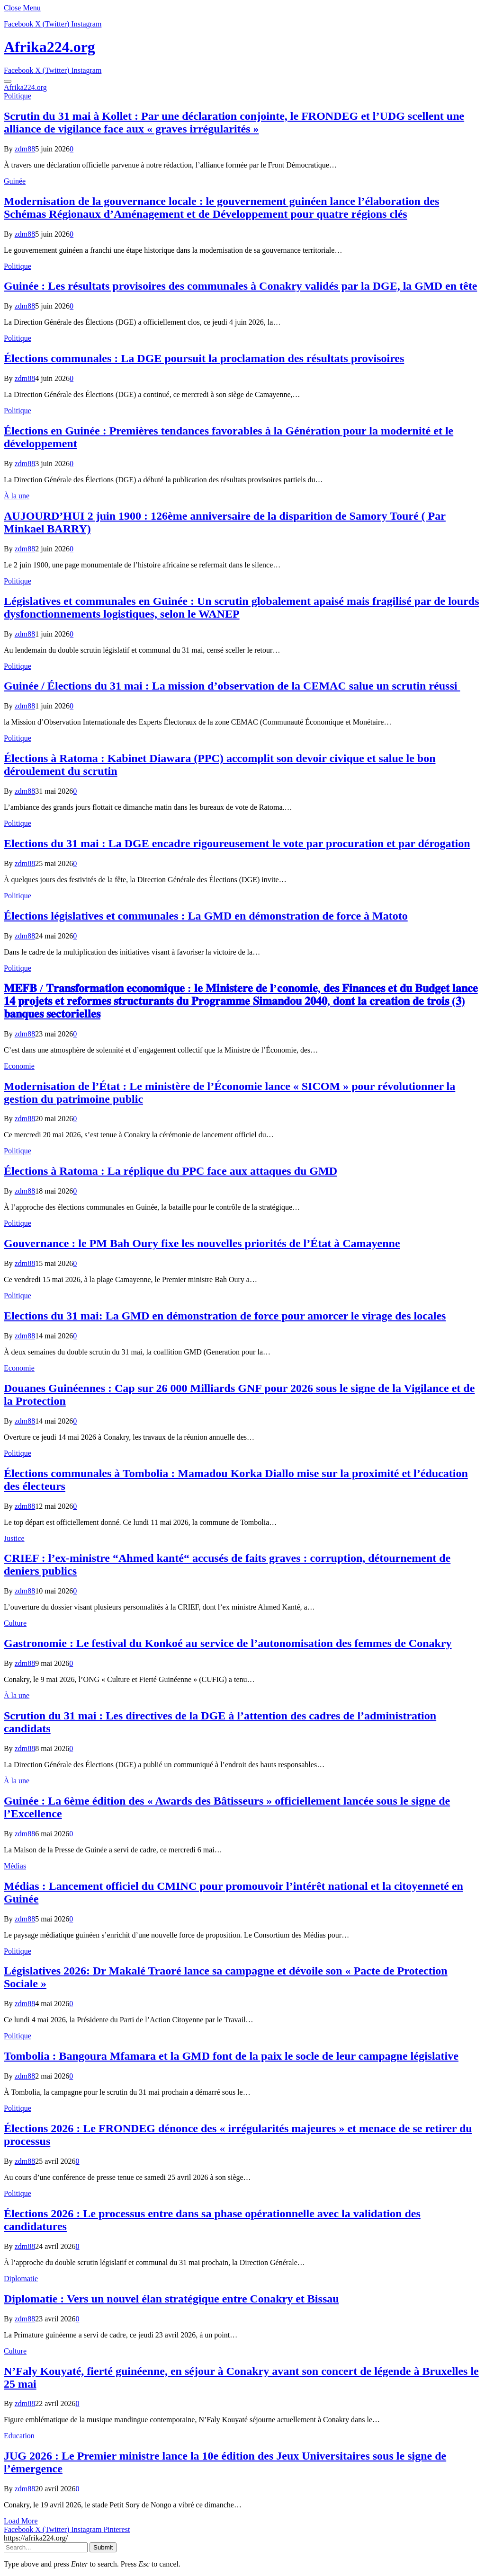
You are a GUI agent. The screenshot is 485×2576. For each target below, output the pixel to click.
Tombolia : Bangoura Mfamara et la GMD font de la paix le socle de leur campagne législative (231, 2056)
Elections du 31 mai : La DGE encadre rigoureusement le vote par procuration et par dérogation (237, 843)
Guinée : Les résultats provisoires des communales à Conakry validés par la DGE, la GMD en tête (240, 286)
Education (19, 2436)
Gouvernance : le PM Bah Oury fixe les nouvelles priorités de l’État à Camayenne (202, 1243)
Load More (21, 2521)
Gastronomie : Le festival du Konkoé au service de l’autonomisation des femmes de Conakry (228, 1643)
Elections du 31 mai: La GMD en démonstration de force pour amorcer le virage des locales (225, 1316)
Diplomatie (21, 2279)
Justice (14, 1538)
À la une (16, 496)
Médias (15, 1866)
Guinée (15, 181)
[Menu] (7, 81)
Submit (103, 2547)
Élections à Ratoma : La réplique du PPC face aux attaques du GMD (170, 1171)
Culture (15, 1623)
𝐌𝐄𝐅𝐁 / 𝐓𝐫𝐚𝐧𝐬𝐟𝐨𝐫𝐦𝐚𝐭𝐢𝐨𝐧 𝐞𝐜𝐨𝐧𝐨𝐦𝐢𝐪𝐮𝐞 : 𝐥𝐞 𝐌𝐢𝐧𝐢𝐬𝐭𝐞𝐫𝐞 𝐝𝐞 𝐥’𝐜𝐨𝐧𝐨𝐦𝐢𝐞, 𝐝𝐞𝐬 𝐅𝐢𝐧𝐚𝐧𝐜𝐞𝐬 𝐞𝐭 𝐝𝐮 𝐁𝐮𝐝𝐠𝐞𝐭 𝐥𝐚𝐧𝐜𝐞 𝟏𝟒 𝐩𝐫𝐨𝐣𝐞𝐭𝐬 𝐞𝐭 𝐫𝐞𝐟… (241, 1001)
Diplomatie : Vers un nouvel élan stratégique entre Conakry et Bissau (171, 2299)
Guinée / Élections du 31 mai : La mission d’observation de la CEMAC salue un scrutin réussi (232, 686)
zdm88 (25, 149)
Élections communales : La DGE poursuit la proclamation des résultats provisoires (204, 358)
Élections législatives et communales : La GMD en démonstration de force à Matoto (206, 916)
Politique (17, 96)
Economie (19, 1066)
